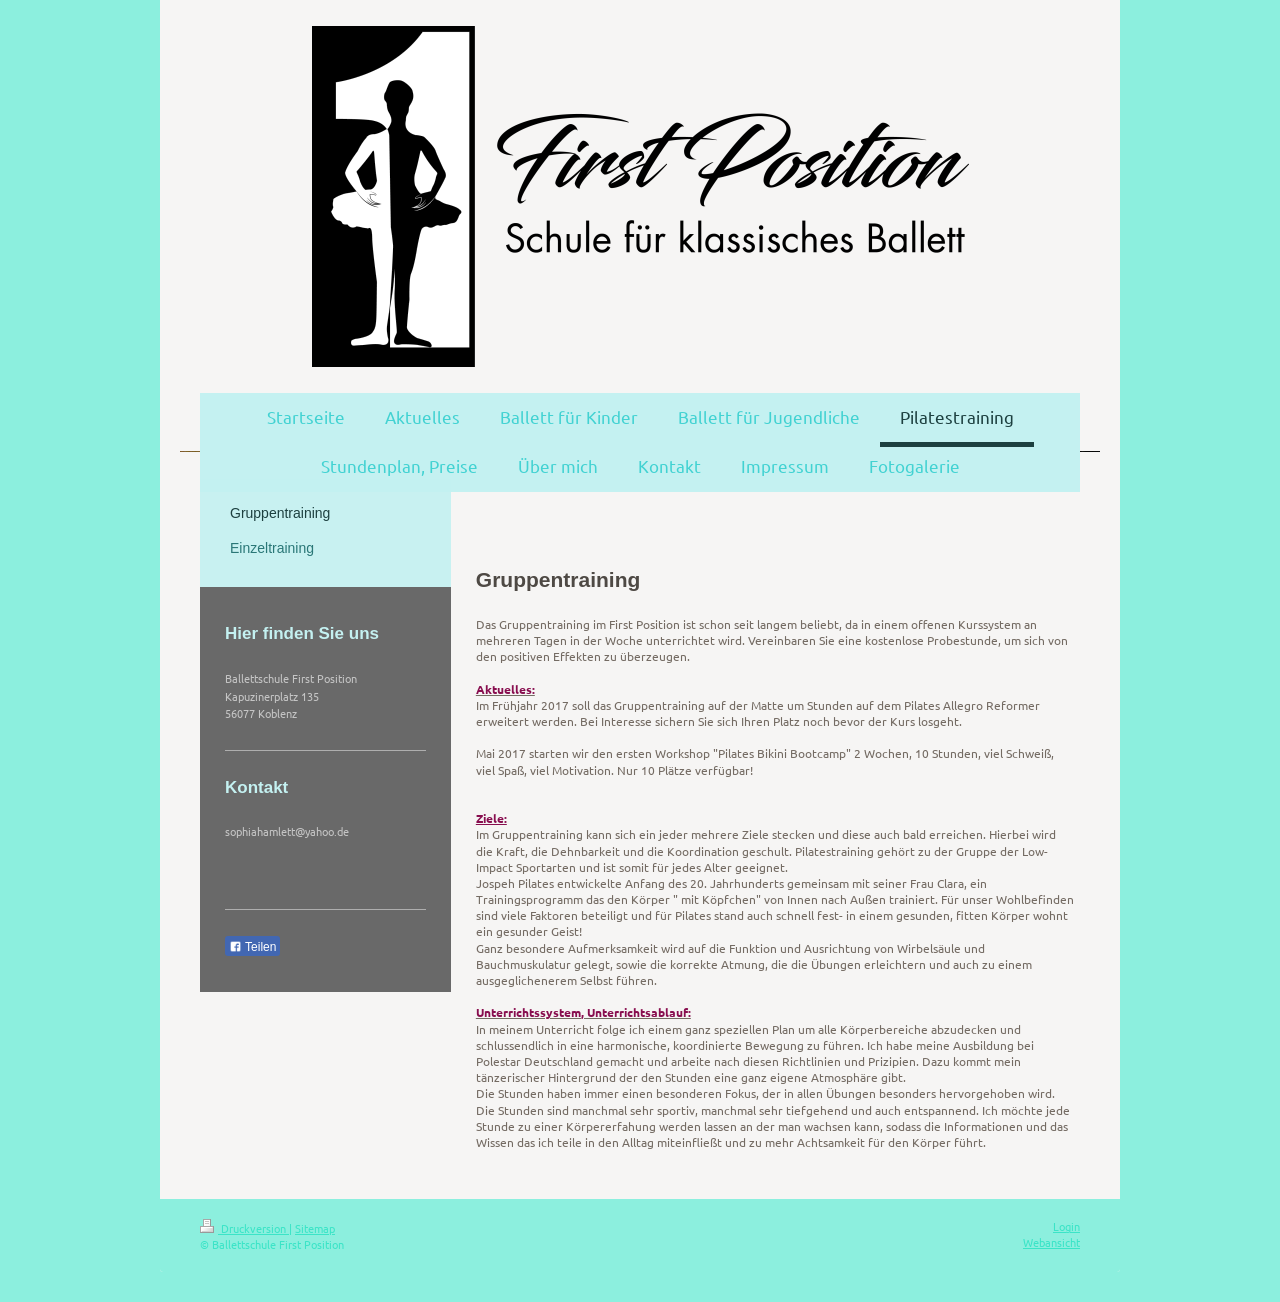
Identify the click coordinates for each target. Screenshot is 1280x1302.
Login (1066, 1226)
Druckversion (244, 1228)
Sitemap (315, 1228)
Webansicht (1051, 1242)
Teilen (252, 947)
